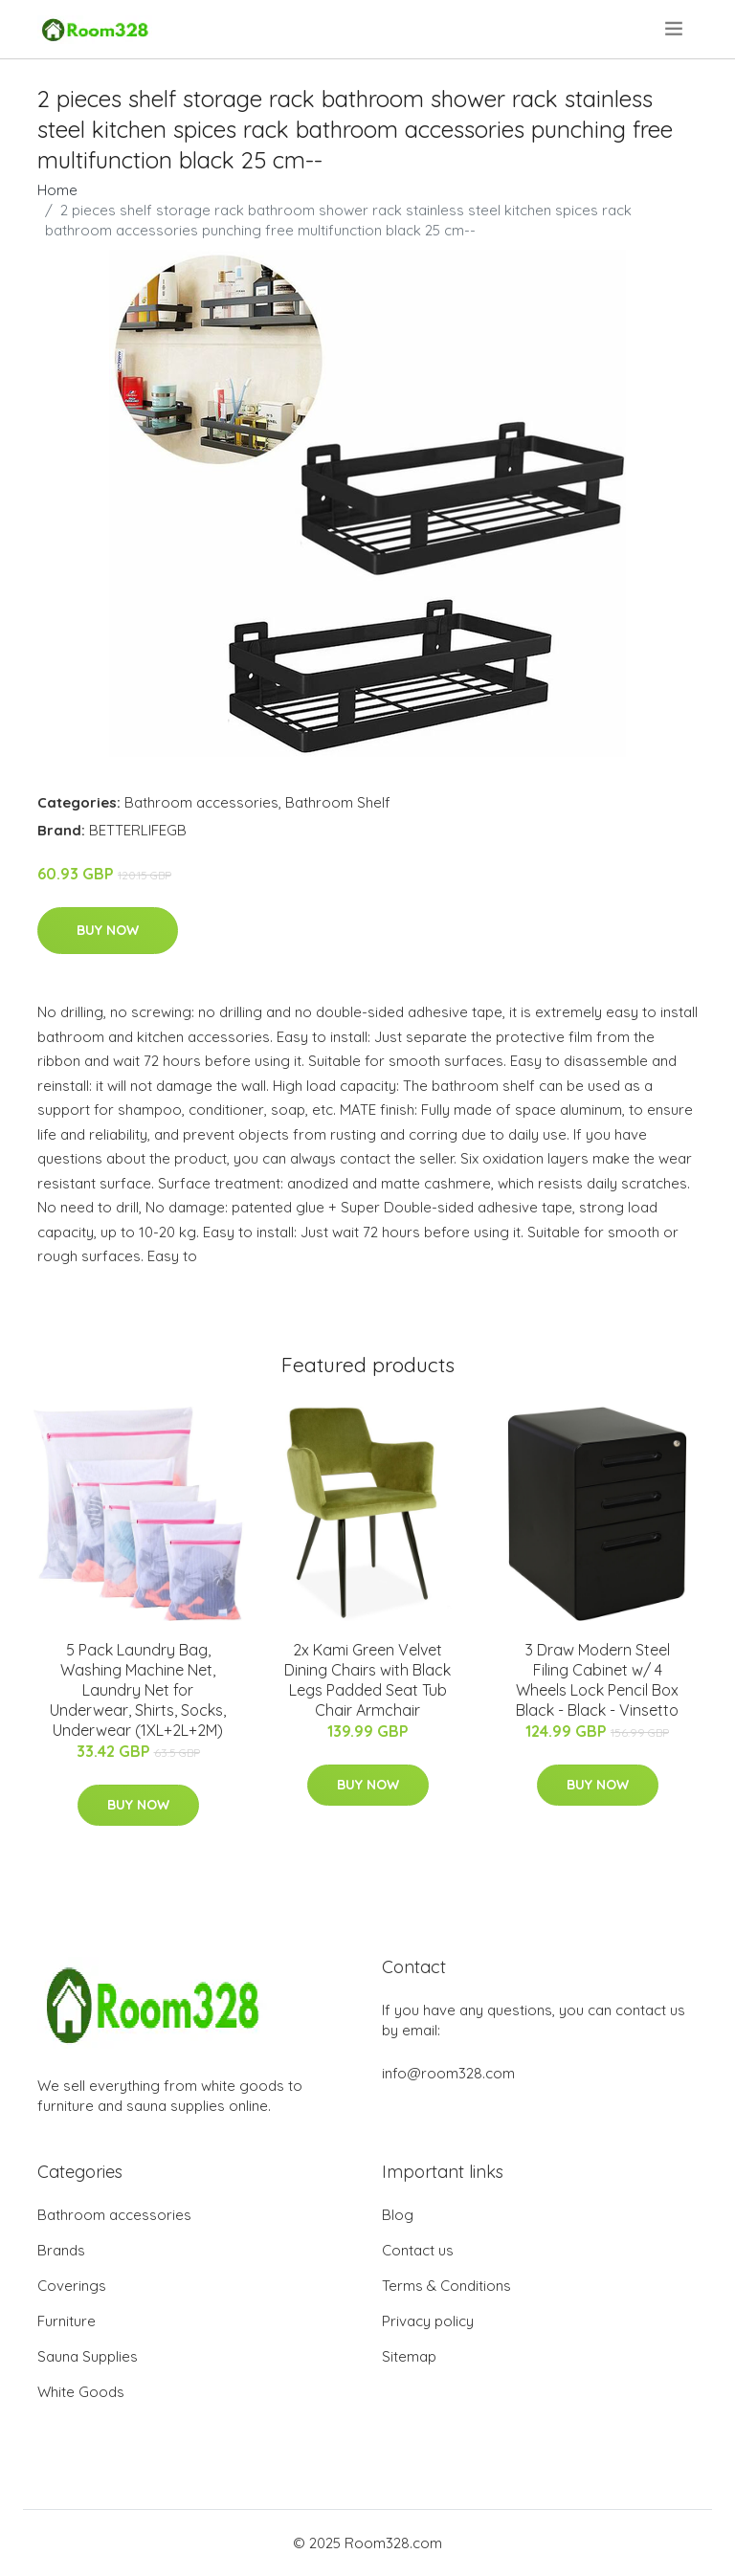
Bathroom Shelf (337, 802)
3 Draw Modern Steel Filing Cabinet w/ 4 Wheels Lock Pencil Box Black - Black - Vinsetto (597, 1680)
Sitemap (409, 2356)
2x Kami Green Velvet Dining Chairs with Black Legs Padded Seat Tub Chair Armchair (367, 1680)
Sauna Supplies (87, 2356)
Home (57, 190)
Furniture (66, 2321)
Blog (397, 2215)
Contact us (418, 2250)
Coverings (71, 2285)
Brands (61, 2250)
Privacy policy (428, 2321)
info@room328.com (448, 2073)
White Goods (80, 2392)
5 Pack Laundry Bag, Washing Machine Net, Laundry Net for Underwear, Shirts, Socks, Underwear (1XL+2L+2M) (138, 1690)
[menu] (675, 28)
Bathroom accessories (201, 802)
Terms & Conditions (446, 2285)
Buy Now (108, 930)
